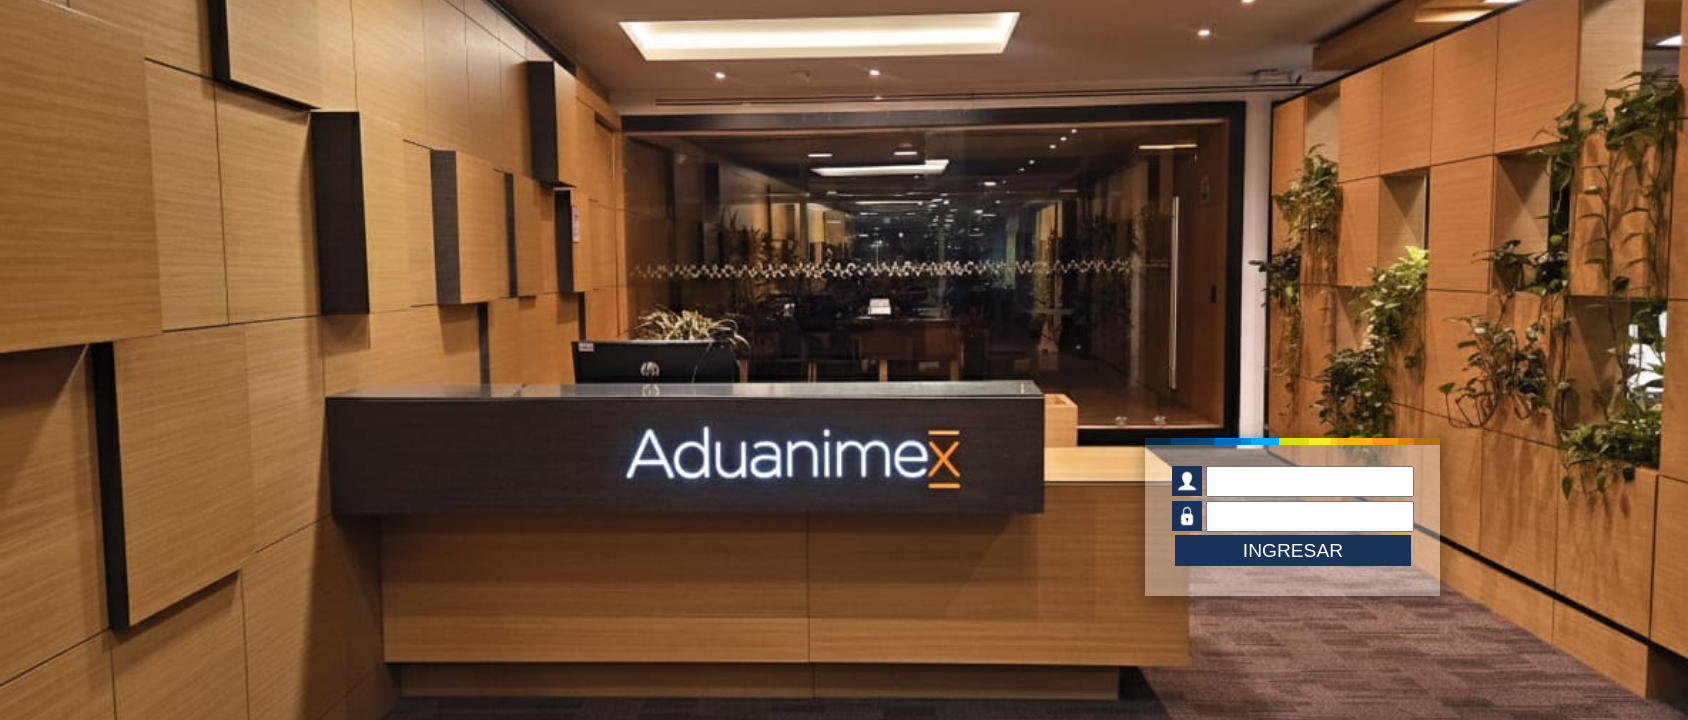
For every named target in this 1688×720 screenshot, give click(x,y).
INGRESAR (1293, 550)
